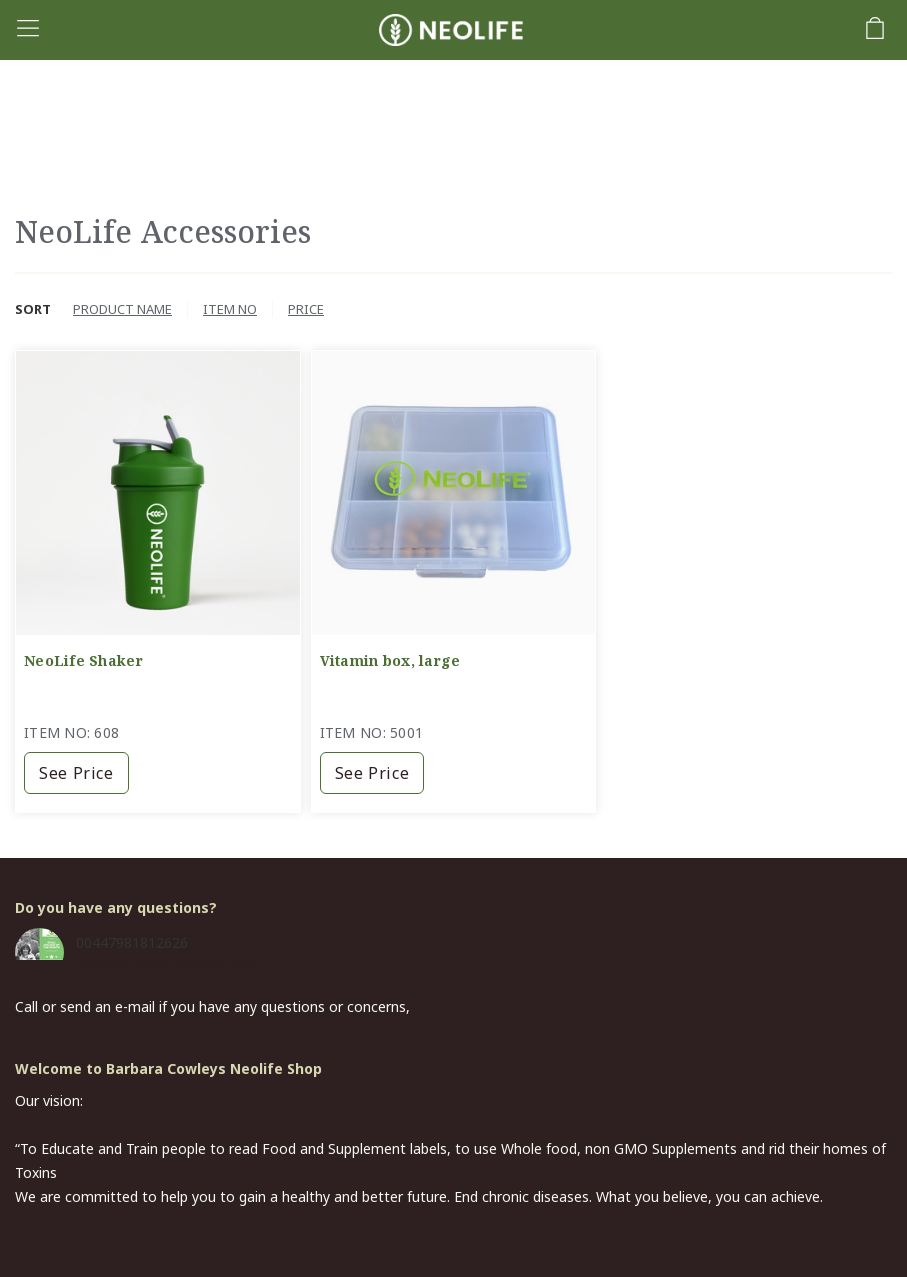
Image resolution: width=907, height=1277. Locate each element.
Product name (122, 309)
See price (76, 773)
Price (306, 309)
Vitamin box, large (390, 660)
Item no (230, 309)
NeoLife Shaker (83, 660)
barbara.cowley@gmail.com (165, 963)
